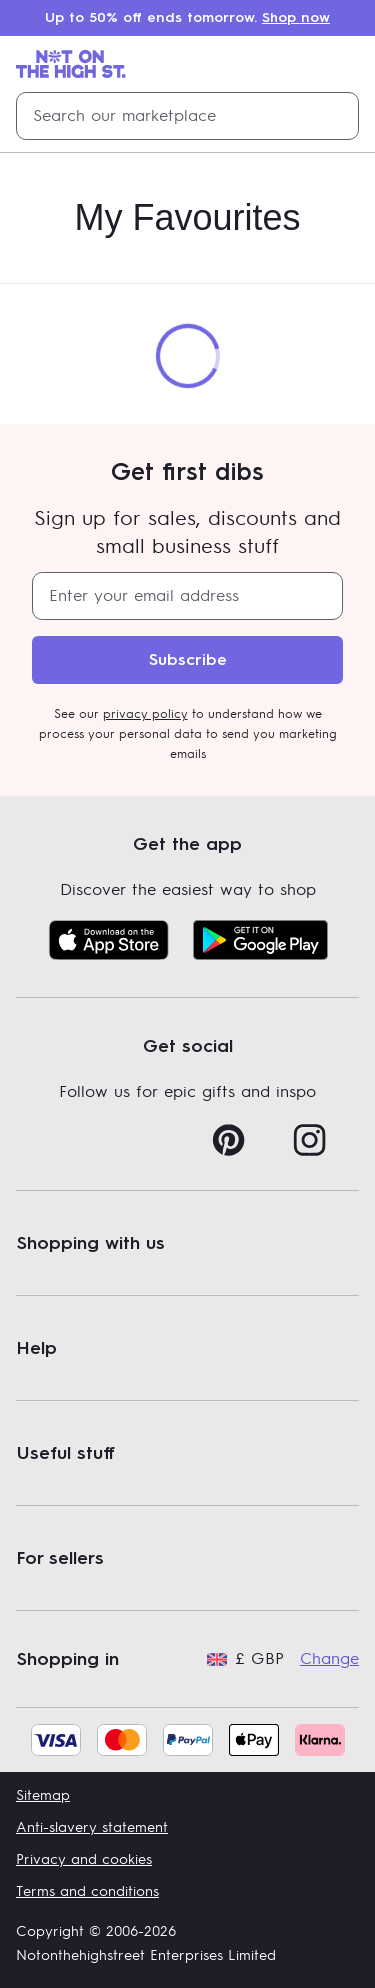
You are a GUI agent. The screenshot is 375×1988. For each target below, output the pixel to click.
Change (329, 1659)
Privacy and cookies (84, 1859)
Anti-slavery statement (92, 1827)
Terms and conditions (87, 1891)
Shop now (296, 17)
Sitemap (43, 1795)
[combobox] (187, 116)
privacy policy (145, 714)
